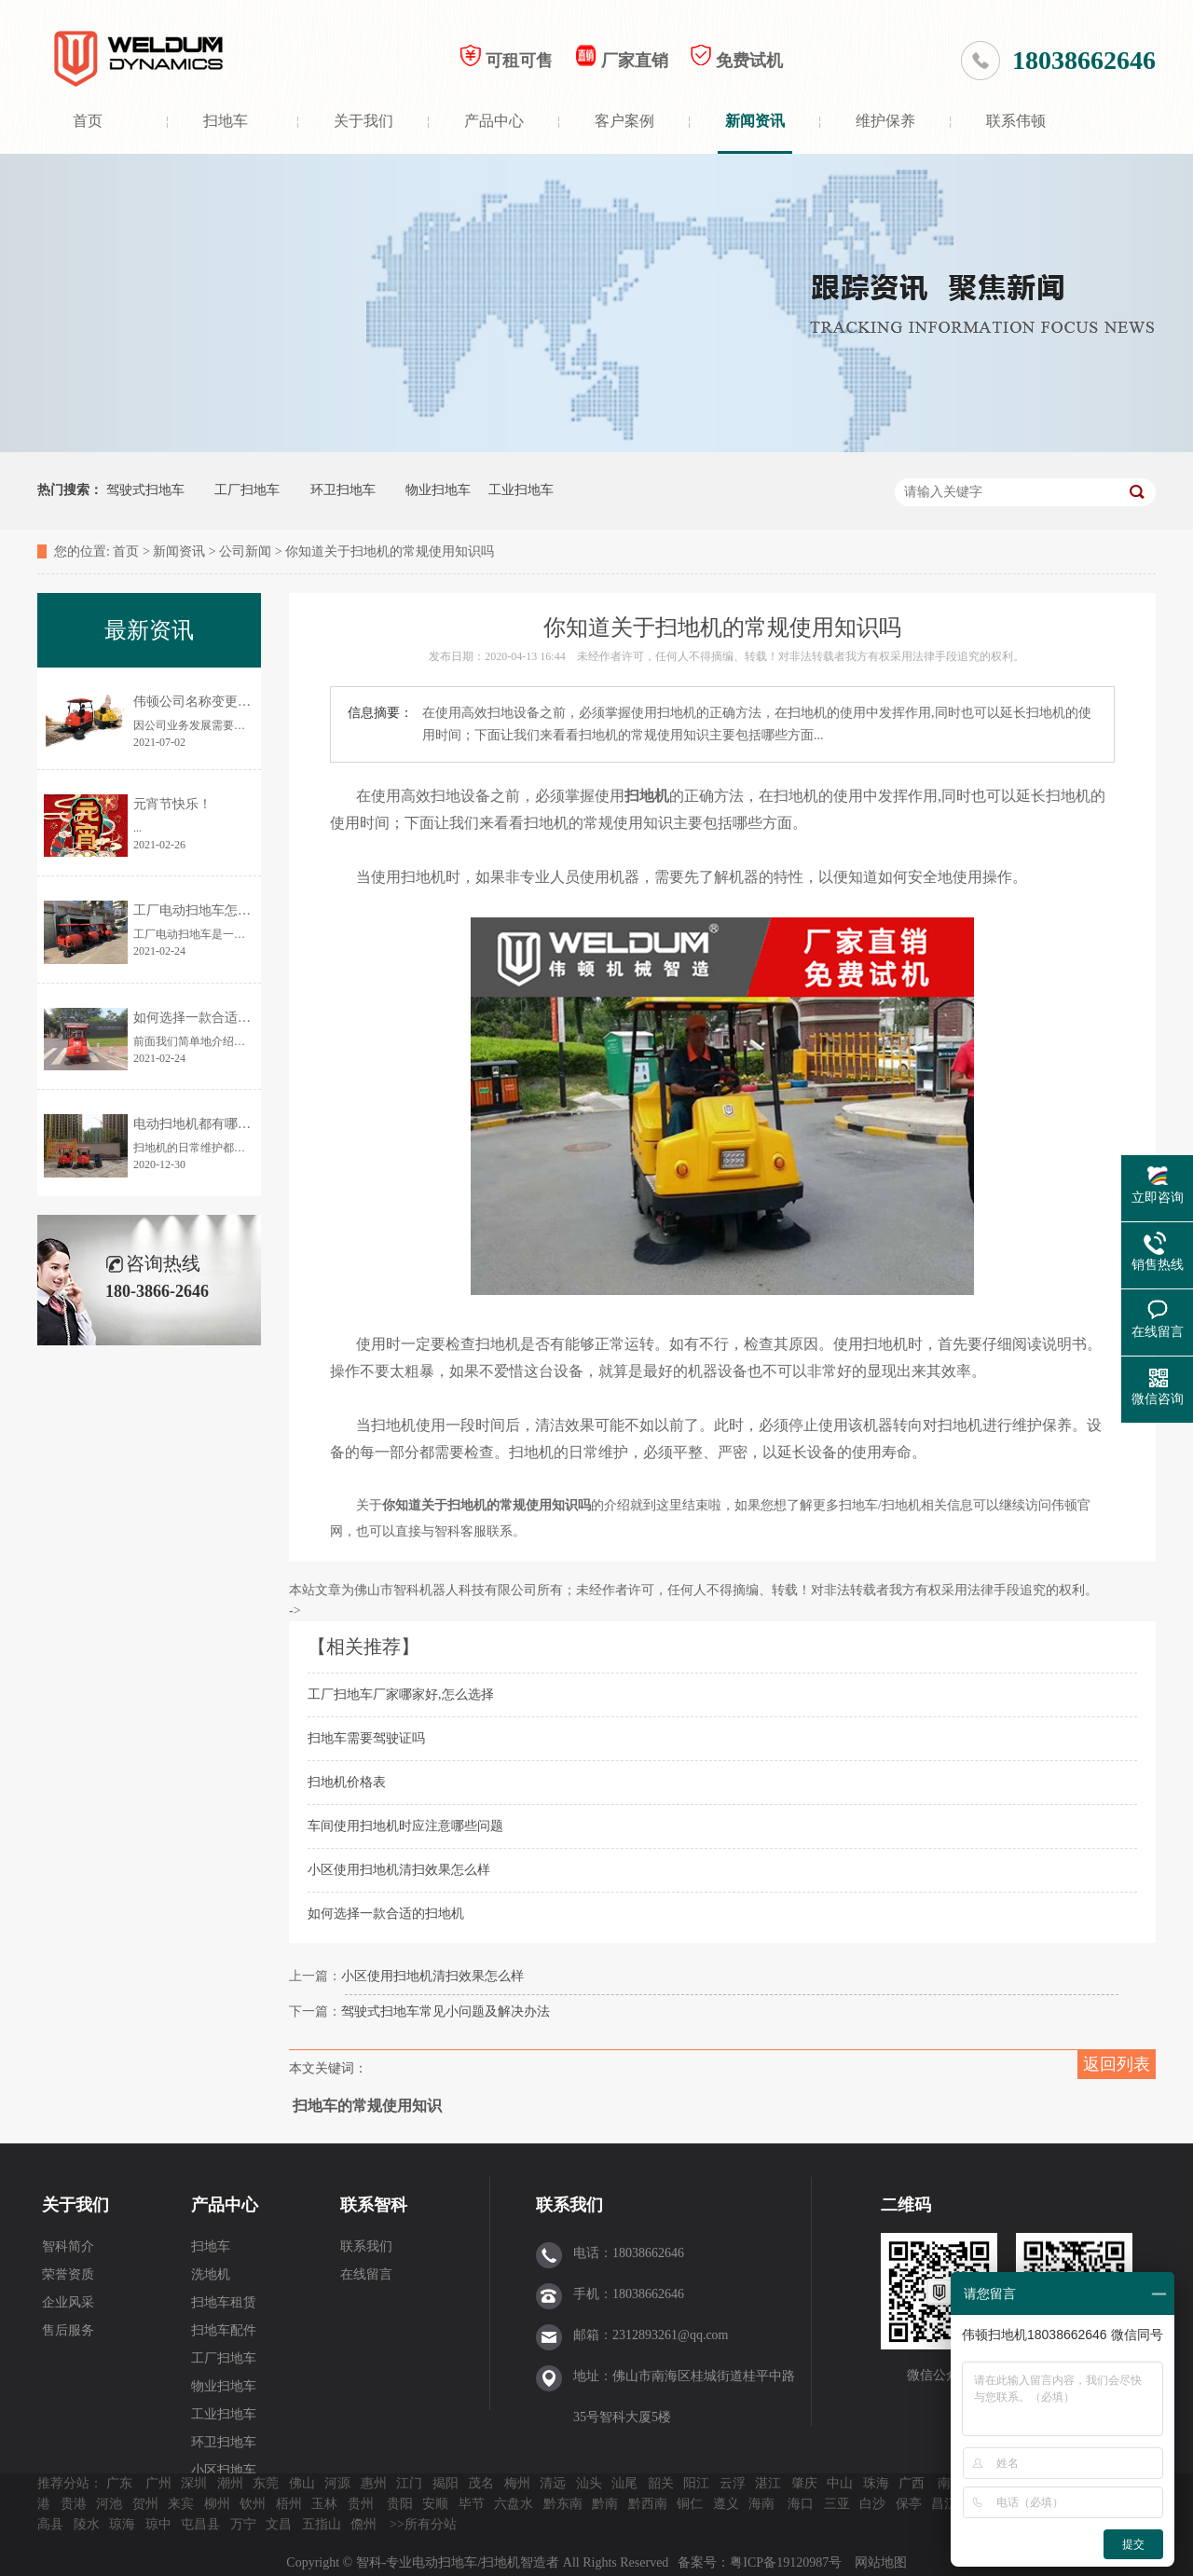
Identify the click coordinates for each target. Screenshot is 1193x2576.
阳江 (696, 2483)
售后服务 (68, 2330)
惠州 (374, 2483)
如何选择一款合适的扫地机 (386, 1914)
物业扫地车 (438, 490)
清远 (553, 2483)
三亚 (837, 2504)
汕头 (589, 2483)
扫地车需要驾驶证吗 (366, 1738)
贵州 (361, 2504)
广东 (119, 2483)
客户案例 (624, 121)
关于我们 (363, 121)
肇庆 (804, 2483)
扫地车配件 (223, 2330)
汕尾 (624, 2483)
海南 (761, 2504)
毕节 (472, 2504)
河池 (109, 2504)
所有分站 (431, 2524)
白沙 (872, 2504)
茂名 (481, 2483)
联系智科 (373, 2205)
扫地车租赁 (223, 2302)
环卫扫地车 (343, 490)
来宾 (181, 2504)
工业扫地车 (521, 490)
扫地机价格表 (347, 1782)
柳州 (217, 2504)
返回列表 (1116, 2064)
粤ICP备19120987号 (787, 2562)
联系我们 (366, 2246)
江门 (409, 2483)
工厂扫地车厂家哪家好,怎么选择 (401, 1694)
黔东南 (563, 2504)
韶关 (661, 2483)
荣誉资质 (68, 2274)
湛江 (768, 2483)
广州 (158, 2483)
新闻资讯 (755, 121)
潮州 (230, 2483)
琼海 (122, 2524)
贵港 (74, 2504)
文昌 (279, 2524)
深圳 (194, 2483)
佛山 (302, 2483)
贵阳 (400, 2504)
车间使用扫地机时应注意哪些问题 (405, 1826)
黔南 (605, 2504)
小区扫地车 (223, 2470)
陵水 (87, 2524)
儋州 (363, 2524)
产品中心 (494, 121)
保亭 (909, 2504)
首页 (88, 121)
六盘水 (513, 2504)
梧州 (289, 2504)
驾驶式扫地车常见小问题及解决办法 (445, 2011)
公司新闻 (245, 551)
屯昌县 (200, 2524)
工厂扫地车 (247, 490)
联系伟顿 (1016, 121)
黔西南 (647, 2504)
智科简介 (68, 2246)
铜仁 (690, 2504)
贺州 (145, 2504)
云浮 (733, 2483)
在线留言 (366, 2274)
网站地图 (881, 2562)
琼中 (158, 2524)
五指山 (321, 2524)
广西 (911, 2483)
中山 (840, 2483)
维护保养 (885, 121)
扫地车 (225, 121)
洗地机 (210, 2274)
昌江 (944, 2504)
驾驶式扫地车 (145, 490)
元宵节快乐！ (172, 804)
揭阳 (445, 2483)
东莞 (266, 2483)
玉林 (324, 2504)
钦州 (253, 2504)
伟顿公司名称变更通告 (198, 702)
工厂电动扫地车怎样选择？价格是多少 (244, 910)
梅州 (517, 2483)
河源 (337, 2483)
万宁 (243, 2524)
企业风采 (68, 2302)
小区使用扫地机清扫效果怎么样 (399, 1870)
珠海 (876, 2483)
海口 (801, 2504)
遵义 (726, 2504)
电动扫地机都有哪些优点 (205, 1124)
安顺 (435, 2504)
